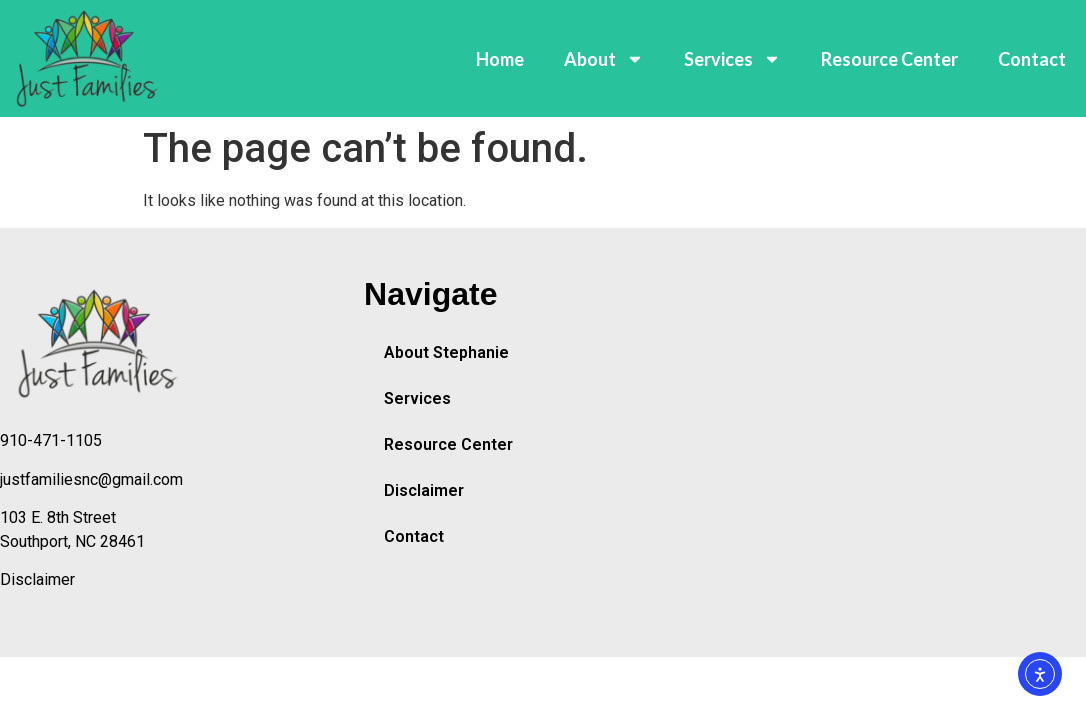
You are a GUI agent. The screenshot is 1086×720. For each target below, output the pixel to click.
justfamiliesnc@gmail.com (91, 479)
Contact (1032, 59)
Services (732, 59)
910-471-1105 (51, 440)
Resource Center (889, 59)
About (604, 59)
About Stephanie (446, 352)
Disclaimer (37, 579)
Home (500, 59)
